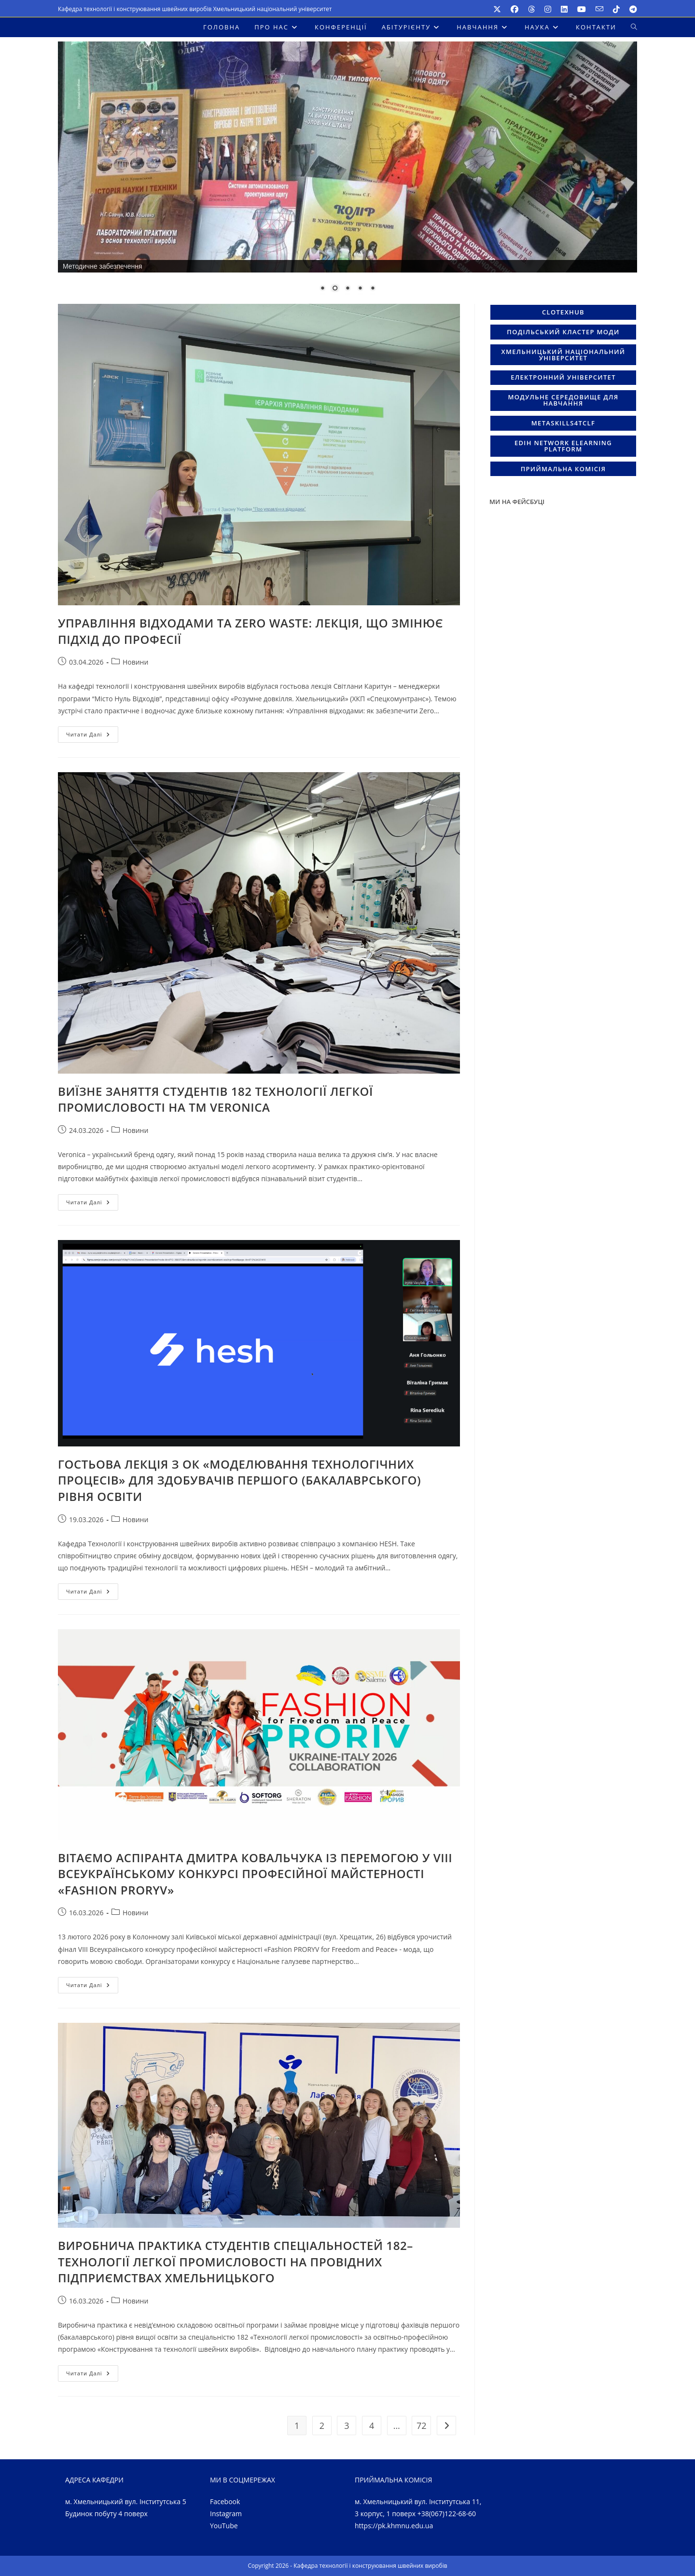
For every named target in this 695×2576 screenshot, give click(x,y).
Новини (135, 662)
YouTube (224, 2525)
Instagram (226, 2513)
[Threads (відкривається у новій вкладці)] (531, 9)
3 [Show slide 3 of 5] (347, 289)
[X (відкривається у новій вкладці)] (497, 9)
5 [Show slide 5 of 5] (372, 289)
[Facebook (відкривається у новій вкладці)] (514, 9)
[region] (347, 172)
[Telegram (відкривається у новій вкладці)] (631, 9)
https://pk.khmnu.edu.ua (394, 2525)
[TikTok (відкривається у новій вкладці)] (616, 9)
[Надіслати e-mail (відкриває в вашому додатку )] (599, 9)
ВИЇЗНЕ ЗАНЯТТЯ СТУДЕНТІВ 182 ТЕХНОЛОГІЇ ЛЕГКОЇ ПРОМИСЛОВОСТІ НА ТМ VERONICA (215, 1099)
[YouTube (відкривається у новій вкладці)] (581, 9)
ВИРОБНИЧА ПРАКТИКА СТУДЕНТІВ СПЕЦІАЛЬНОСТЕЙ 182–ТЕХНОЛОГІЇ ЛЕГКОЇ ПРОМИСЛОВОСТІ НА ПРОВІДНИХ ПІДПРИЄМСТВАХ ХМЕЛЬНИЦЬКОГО (235, 2261)
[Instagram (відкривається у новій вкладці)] (548, 9)
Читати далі (92, 736)
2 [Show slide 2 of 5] (335, 289)
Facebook (225, 2501)
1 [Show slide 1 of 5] (322, 289)
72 (422, 2425)
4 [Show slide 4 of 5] (360, 289)
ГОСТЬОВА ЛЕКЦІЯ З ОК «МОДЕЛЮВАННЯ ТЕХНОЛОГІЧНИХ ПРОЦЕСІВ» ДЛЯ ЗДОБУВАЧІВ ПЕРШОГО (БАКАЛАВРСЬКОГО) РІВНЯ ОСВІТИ (239, 1480)
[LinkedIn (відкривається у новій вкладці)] (564, 9)
